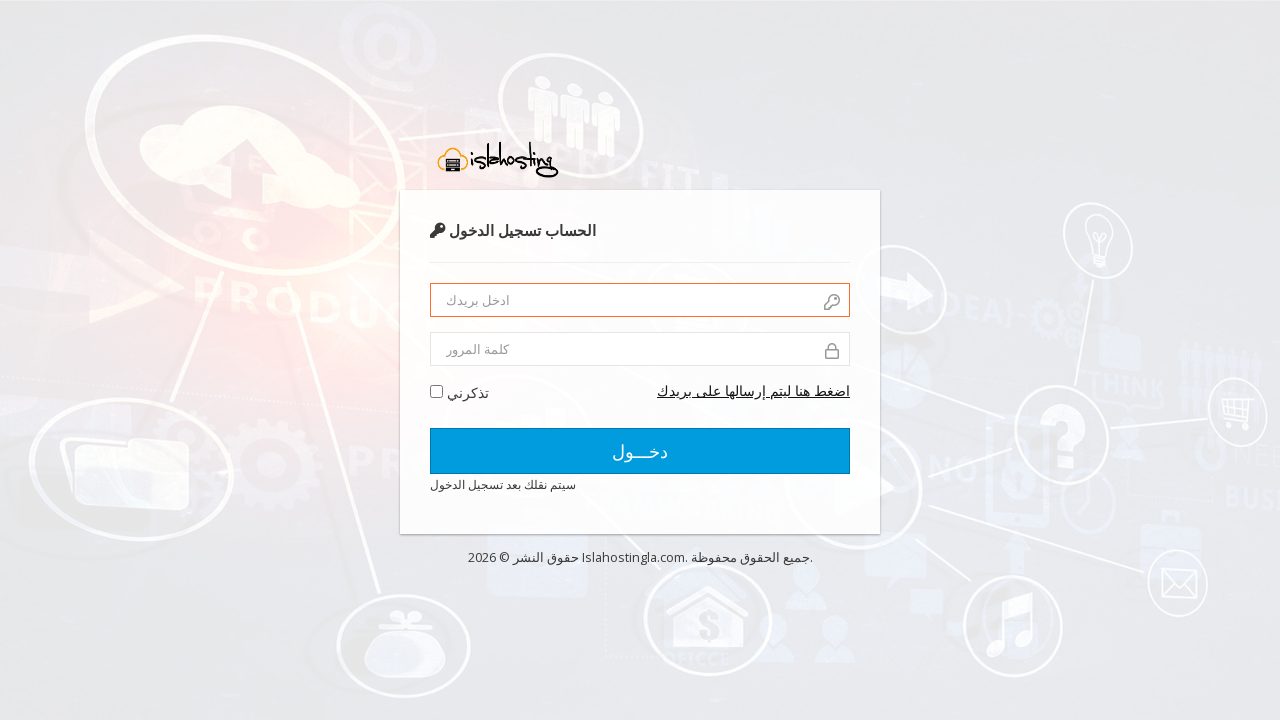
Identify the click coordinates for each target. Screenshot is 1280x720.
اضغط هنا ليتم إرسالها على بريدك (753, 390)
